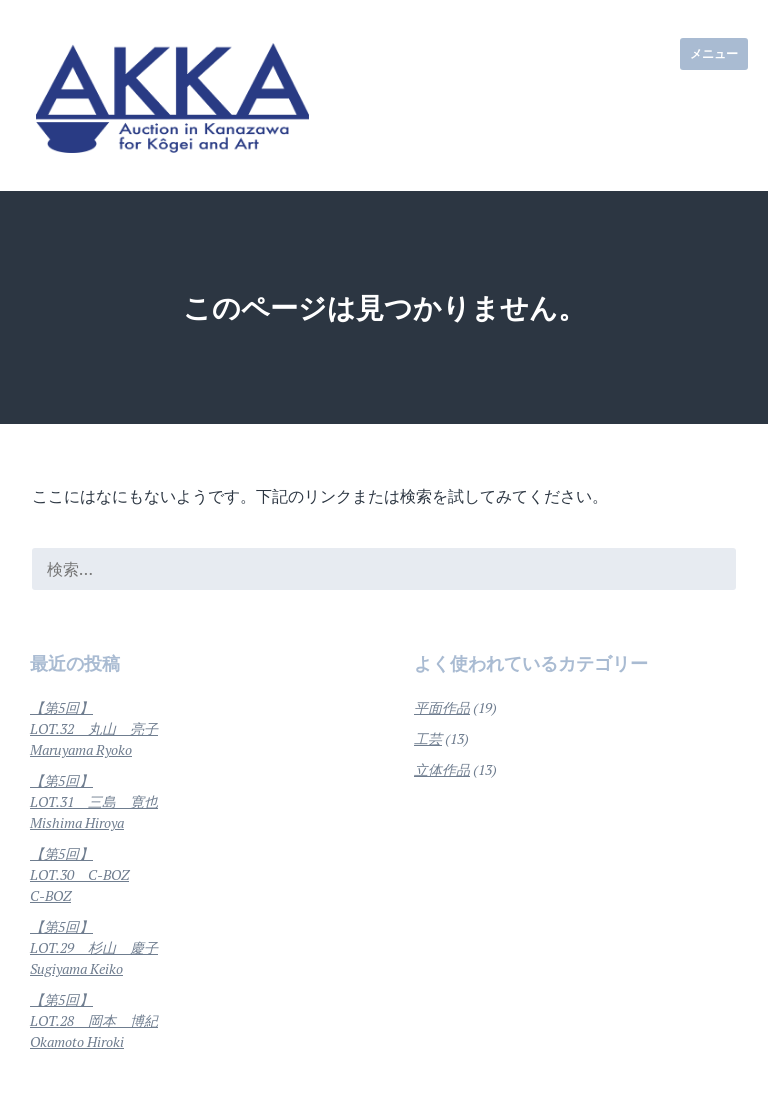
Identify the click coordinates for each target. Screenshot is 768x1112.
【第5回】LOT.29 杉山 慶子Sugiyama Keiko (94, 947)
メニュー (714, 53)
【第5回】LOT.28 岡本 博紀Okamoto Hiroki (94, 1020)
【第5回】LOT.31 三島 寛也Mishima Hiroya (94, 801)
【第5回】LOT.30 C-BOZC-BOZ (79, 874)
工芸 (428, 738)
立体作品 (442, 769)
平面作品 (442, 707)
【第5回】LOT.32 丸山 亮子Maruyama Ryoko (94, 728)
